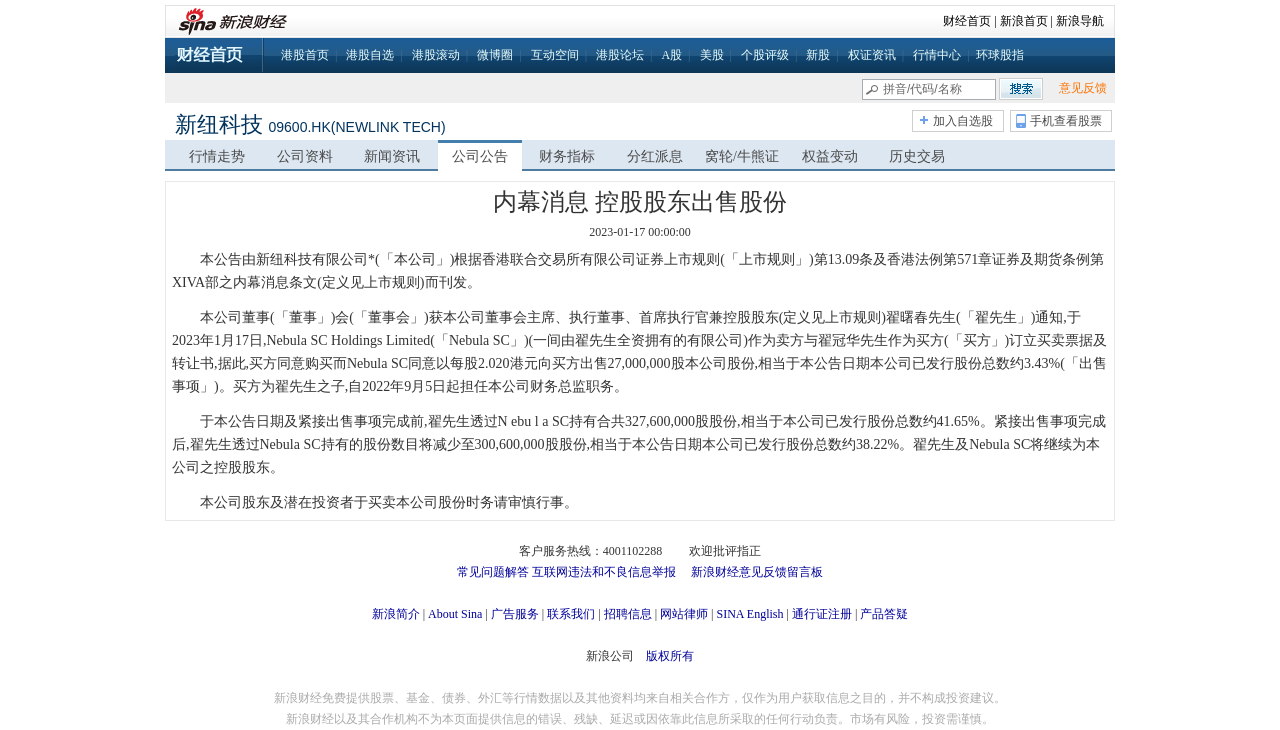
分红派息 (655, 156)
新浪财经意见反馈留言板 (757, 572)
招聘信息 (628, 614)
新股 (818, 55)
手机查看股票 (1066, 121)
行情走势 (217, 156)
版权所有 (670, 656)
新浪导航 (1080, 21)
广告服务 (515, 614)
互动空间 (555, 55)
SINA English (749, 614)
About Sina (455, 614)
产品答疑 (884, 614)
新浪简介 (396, 614)
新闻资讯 (392, 156)
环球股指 (1000, 55)
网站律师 (684, 614)
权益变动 (830, 156)
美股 (712, 55)
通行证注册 (822, 614)
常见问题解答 (493, 572)
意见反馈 (1083, 88)
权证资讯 (872, 55)
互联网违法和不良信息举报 (604, 572)
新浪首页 (1024, 21)
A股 (671, 55)
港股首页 (305, 55)
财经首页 (967, 21)
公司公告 (480, 156)
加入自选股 (963, 121)
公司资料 (305, 156)
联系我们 (571, 614)
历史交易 (917, 156)
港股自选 (370, 55)
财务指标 (567, 156)
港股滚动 (436, 55)
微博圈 (495, 55)
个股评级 (765, 55)
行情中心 (937, 55)
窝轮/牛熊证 (742, 156)
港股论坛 (620, 55)
